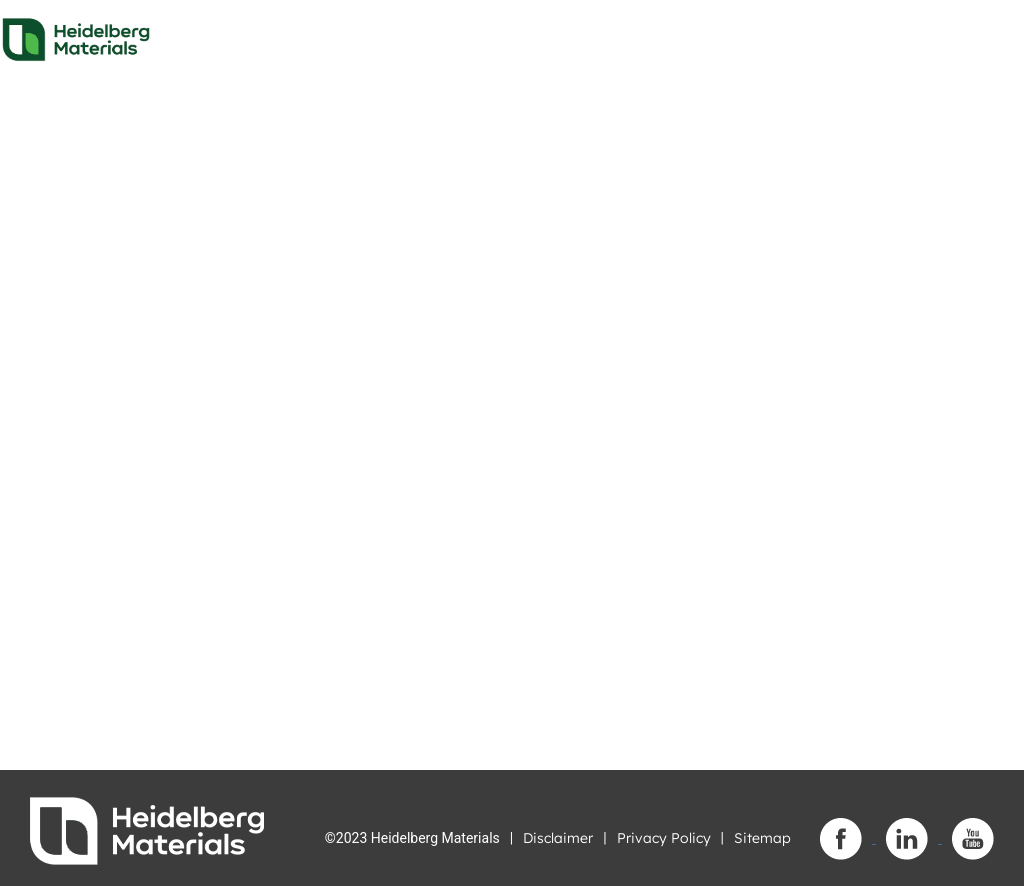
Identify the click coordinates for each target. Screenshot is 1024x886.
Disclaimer (558, 838)
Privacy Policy (664, 838)
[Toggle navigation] (991, 34)
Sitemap (762, 838)
